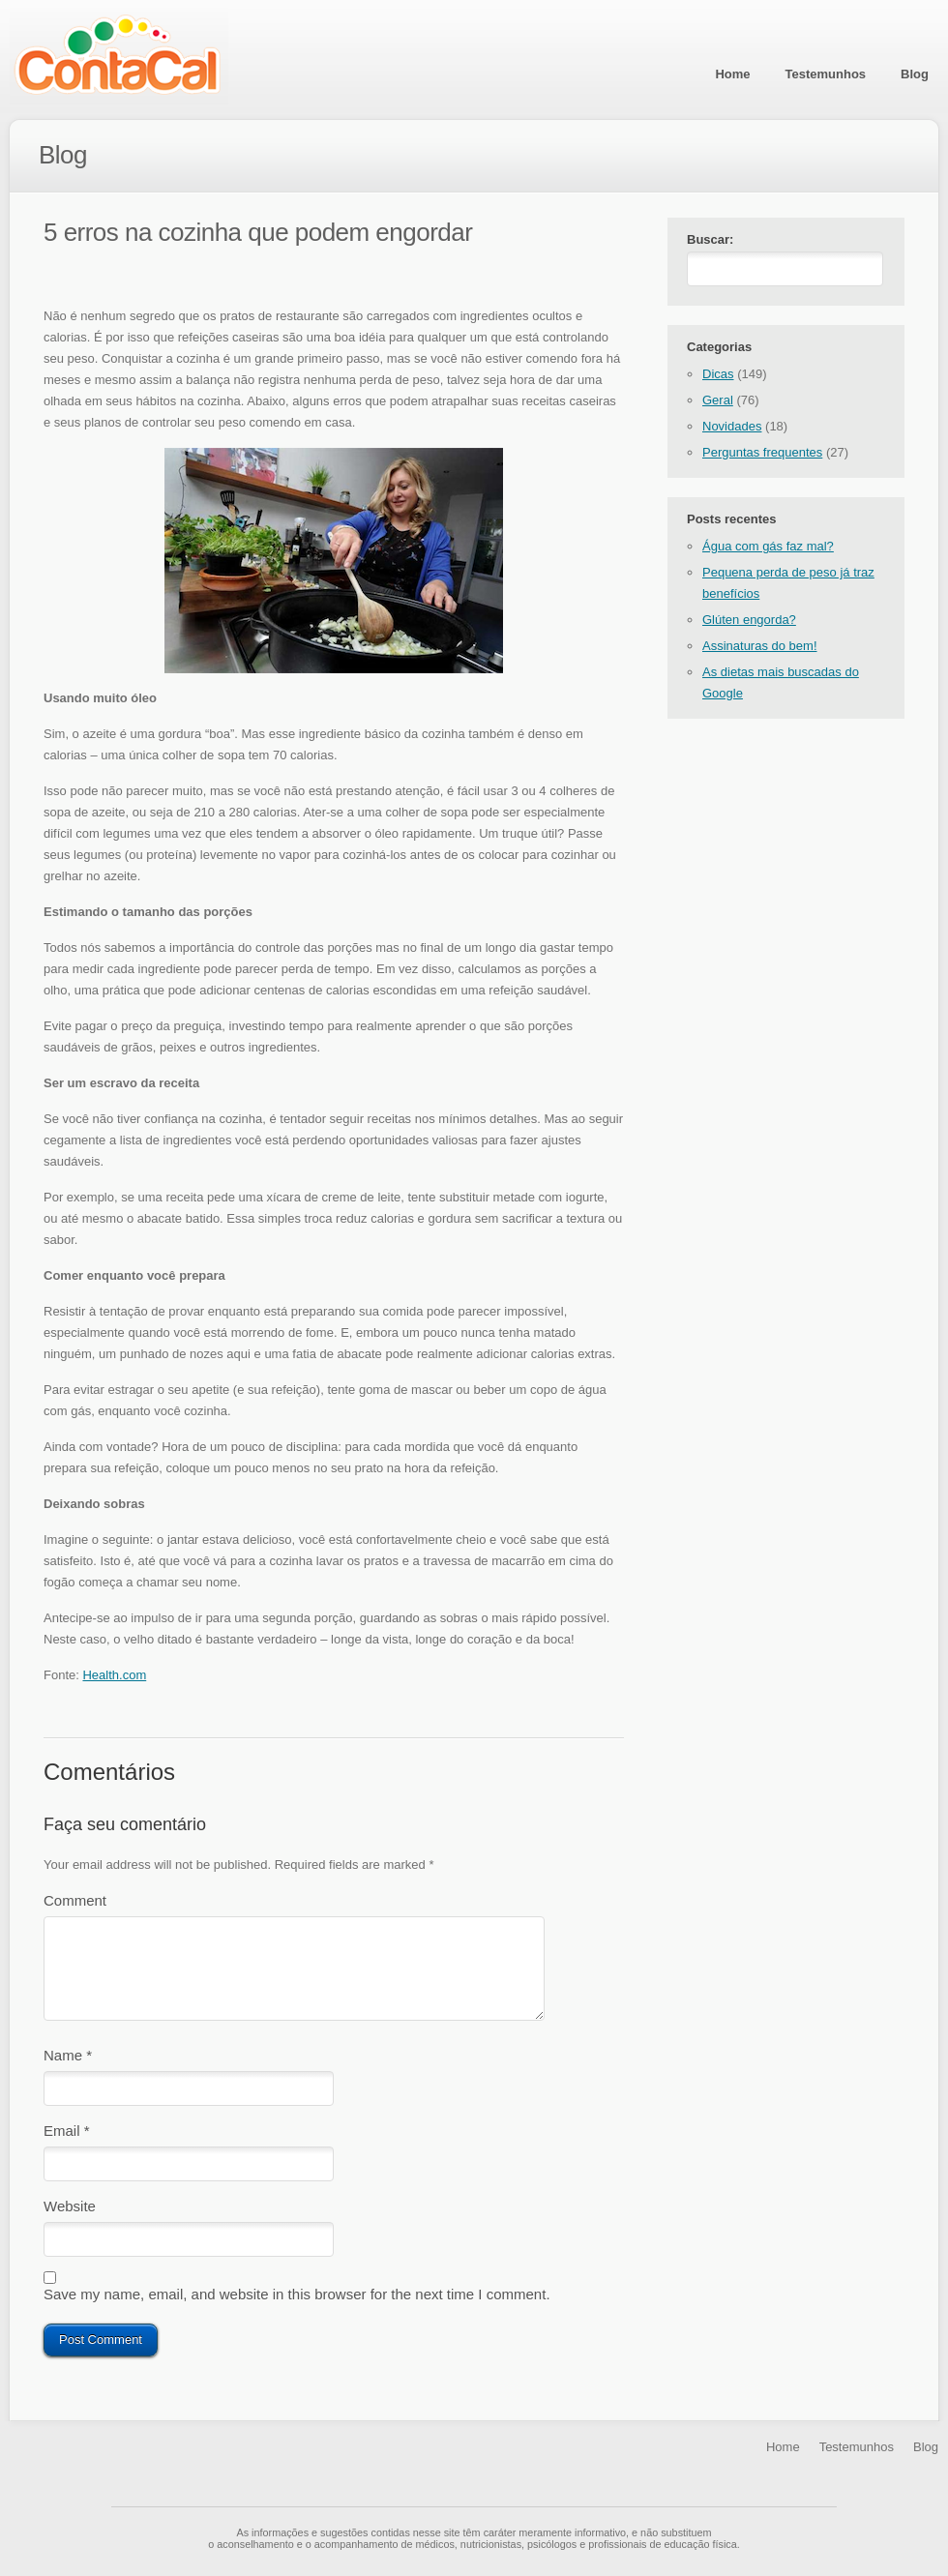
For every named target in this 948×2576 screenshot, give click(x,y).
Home (732, 74)
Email (67, 2134)
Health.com (114, 1675)
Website (70, 2214)
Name (68, 2055)
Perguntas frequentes (762, 456)
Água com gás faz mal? (768, 550)
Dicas (718, 377)
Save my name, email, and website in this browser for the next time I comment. (297, 2305)
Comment (75, 1900)
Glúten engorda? (749, 623)
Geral (717, 404)
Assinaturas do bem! (759, 649)
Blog (915, 74)
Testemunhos (826, 74)
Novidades (731, 430)
